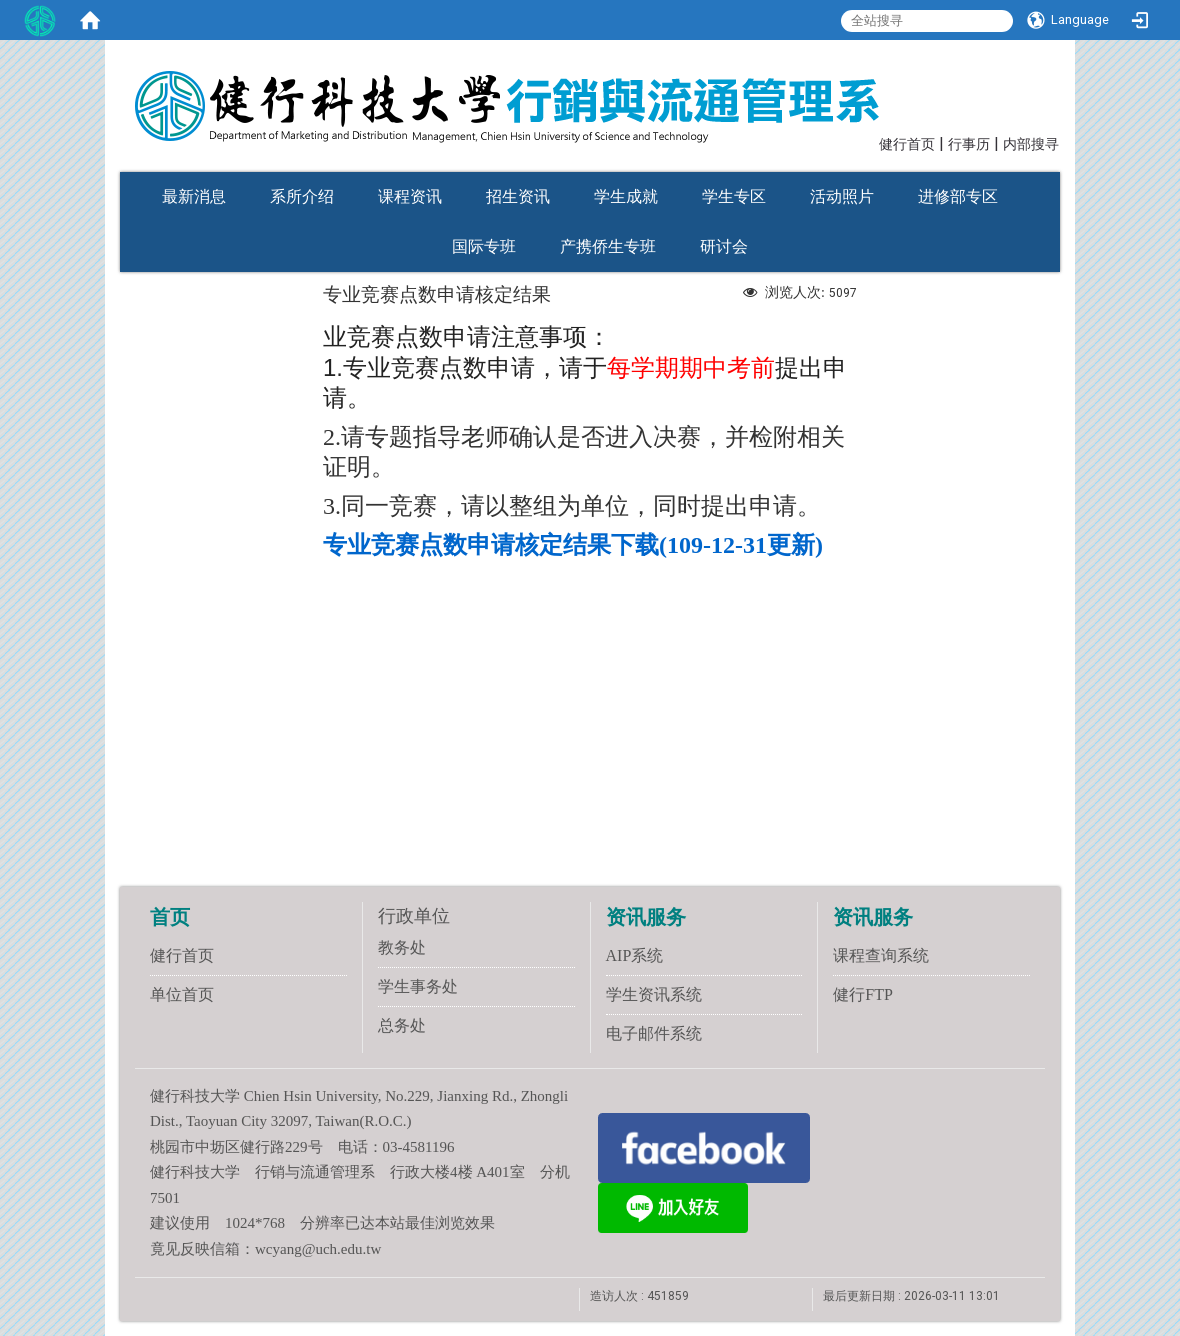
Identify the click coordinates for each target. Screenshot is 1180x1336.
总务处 (402, 1025)
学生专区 (734, 196)
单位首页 (182, 994)
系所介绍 (302, 196)
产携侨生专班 (608, 246)
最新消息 (194, 196)
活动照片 (842, 196)
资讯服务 (646, 917)
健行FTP (863, 994)
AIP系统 (635, 955)
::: (870, 142)
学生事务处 (418, 986)
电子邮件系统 (654, 1033)
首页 (170, 917)
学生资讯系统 (654, 994)
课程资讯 (410, 196)
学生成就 (626, 196)
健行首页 (907, 144)
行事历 (969, 144)
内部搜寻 (1031, 144)
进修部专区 (958, 196)
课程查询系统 (881, 955)
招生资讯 (518, 196)
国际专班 (484, 246)
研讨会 (724, 246)
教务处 (402, 947)
